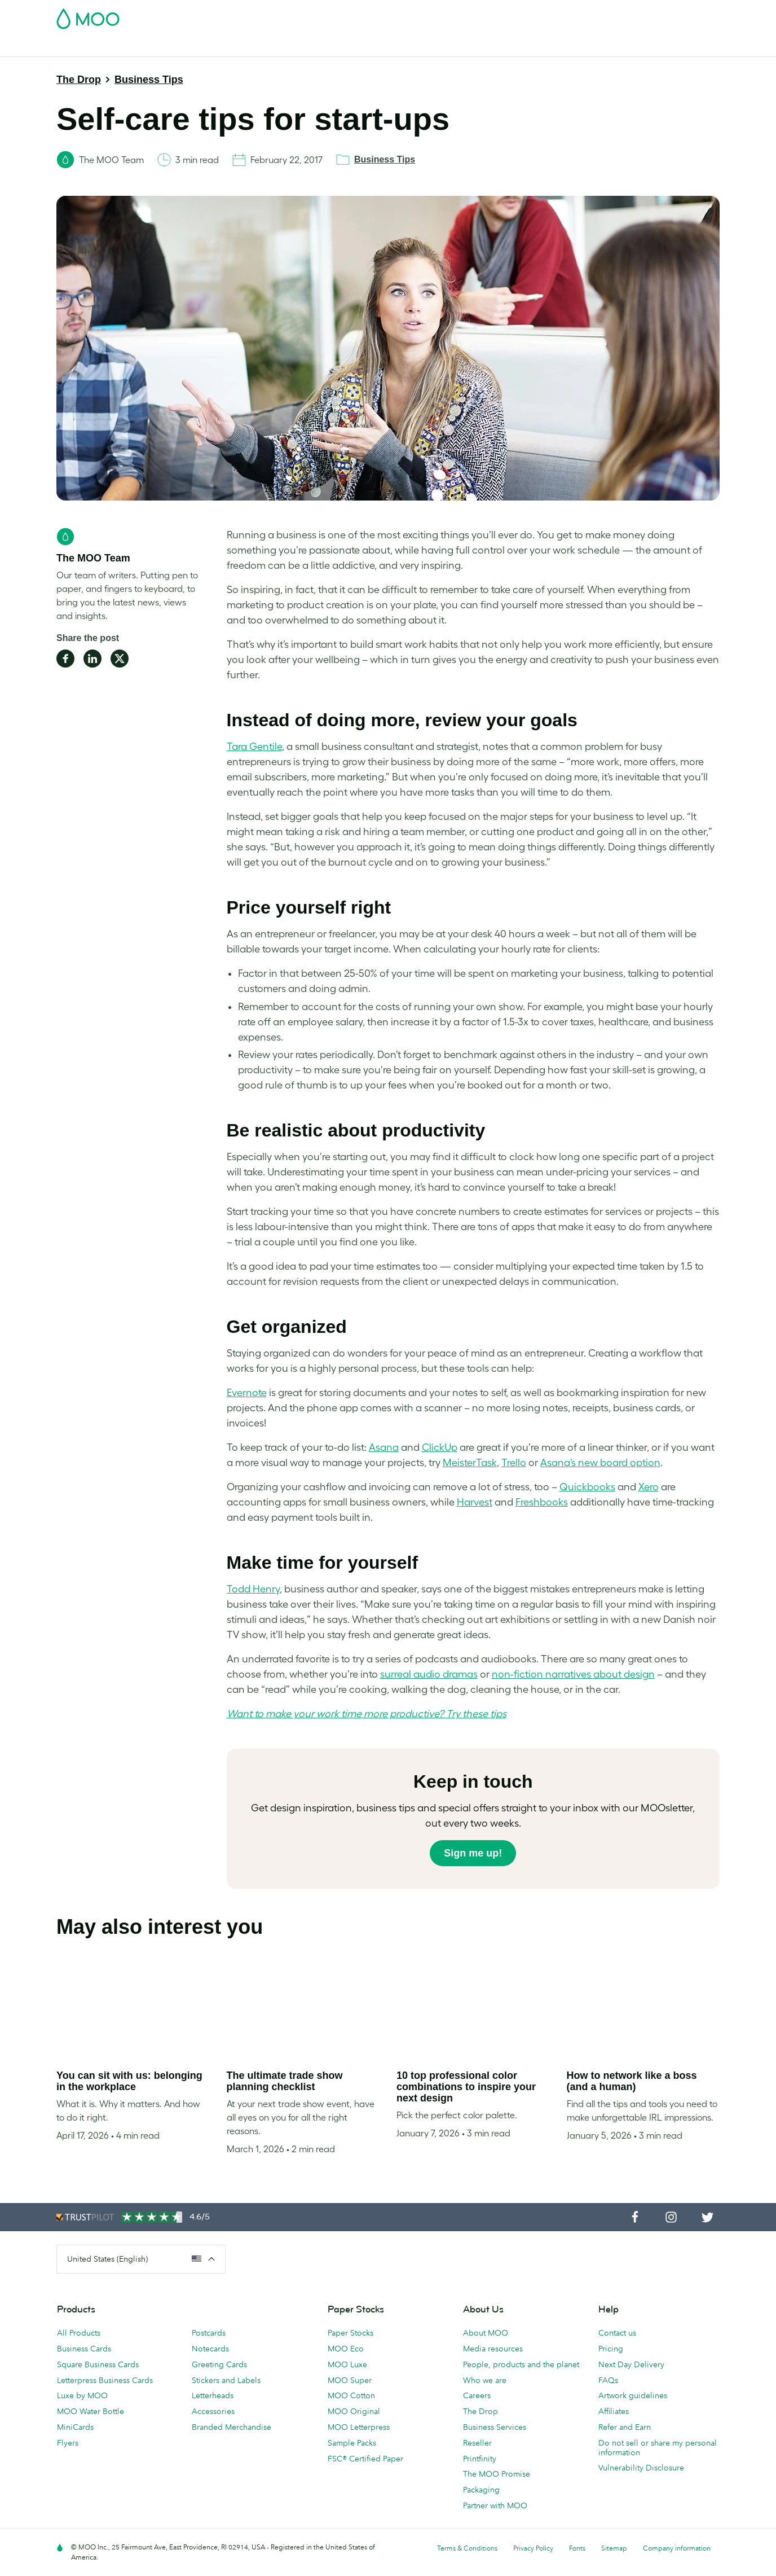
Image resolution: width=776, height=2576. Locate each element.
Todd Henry (253, 1589)
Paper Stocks (350, 2333)
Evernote (247, 1392)
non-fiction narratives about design (573, 1674)
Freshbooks (541, 1502)
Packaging (481, 2490)
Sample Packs (352, 2443)
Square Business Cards (98, 2364)
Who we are (484, 2380)
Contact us (617, 2333)
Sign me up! (473, 1853)
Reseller (477, 2443)
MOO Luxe (347, 2364)
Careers (477, 2395)
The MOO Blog (591, 46)
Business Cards (85, 46)
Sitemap (614, 2548)
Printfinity (479, 2459)
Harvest (474, 1502)
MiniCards (75, 2427)
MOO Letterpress (359, 2427)
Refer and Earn (624, 2427)
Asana (384, 1447)
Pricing (610, 2349)
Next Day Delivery (631, 2364)
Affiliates (613, 2411)
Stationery (359, 46)
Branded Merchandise (231, 2427)
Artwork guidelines (632, 2395)
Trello (513, 1462)
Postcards (146, 46)
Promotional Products (432, 46)
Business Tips (148, 79)
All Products (78, 2333)
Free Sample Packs (483, 15)
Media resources (493, 2349)
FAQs (608, 2380)
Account (543, 15)
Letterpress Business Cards (105, 2380)
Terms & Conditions (467, 2548)
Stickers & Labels (209, 46)
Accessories (213, 2411)
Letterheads (212, 2395)
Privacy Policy (533, 2548)
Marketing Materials (290, 46)
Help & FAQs (654, 46)
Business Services (518, 46)
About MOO (485, 2333)
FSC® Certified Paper (365, 2459)
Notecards (210, 2349)
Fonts (577, 2548)
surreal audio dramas (429, 1674)
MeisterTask (470, 1462)
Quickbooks (587, 1487)
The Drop (78, 79)
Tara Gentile (254, 746)
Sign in (581, 15)
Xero (648, 1487)
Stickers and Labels (226, 2380)
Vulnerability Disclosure (641, 2468)
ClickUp (439, 1447)
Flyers (67, 2443)
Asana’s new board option (600, 1462)
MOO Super (350, 2380)
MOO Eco (346, 2349)
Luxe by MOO (82, 2395)
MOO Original (354, 2411)
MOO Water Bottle (90, 2411)
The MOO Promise (496, 2474)
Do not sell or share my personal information (657, 2447)
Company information (677, 2548)
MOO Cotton (351, 2395)
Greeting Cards (219, 2364)
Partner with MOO (495, 2505)
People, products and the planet (521, 2364)
